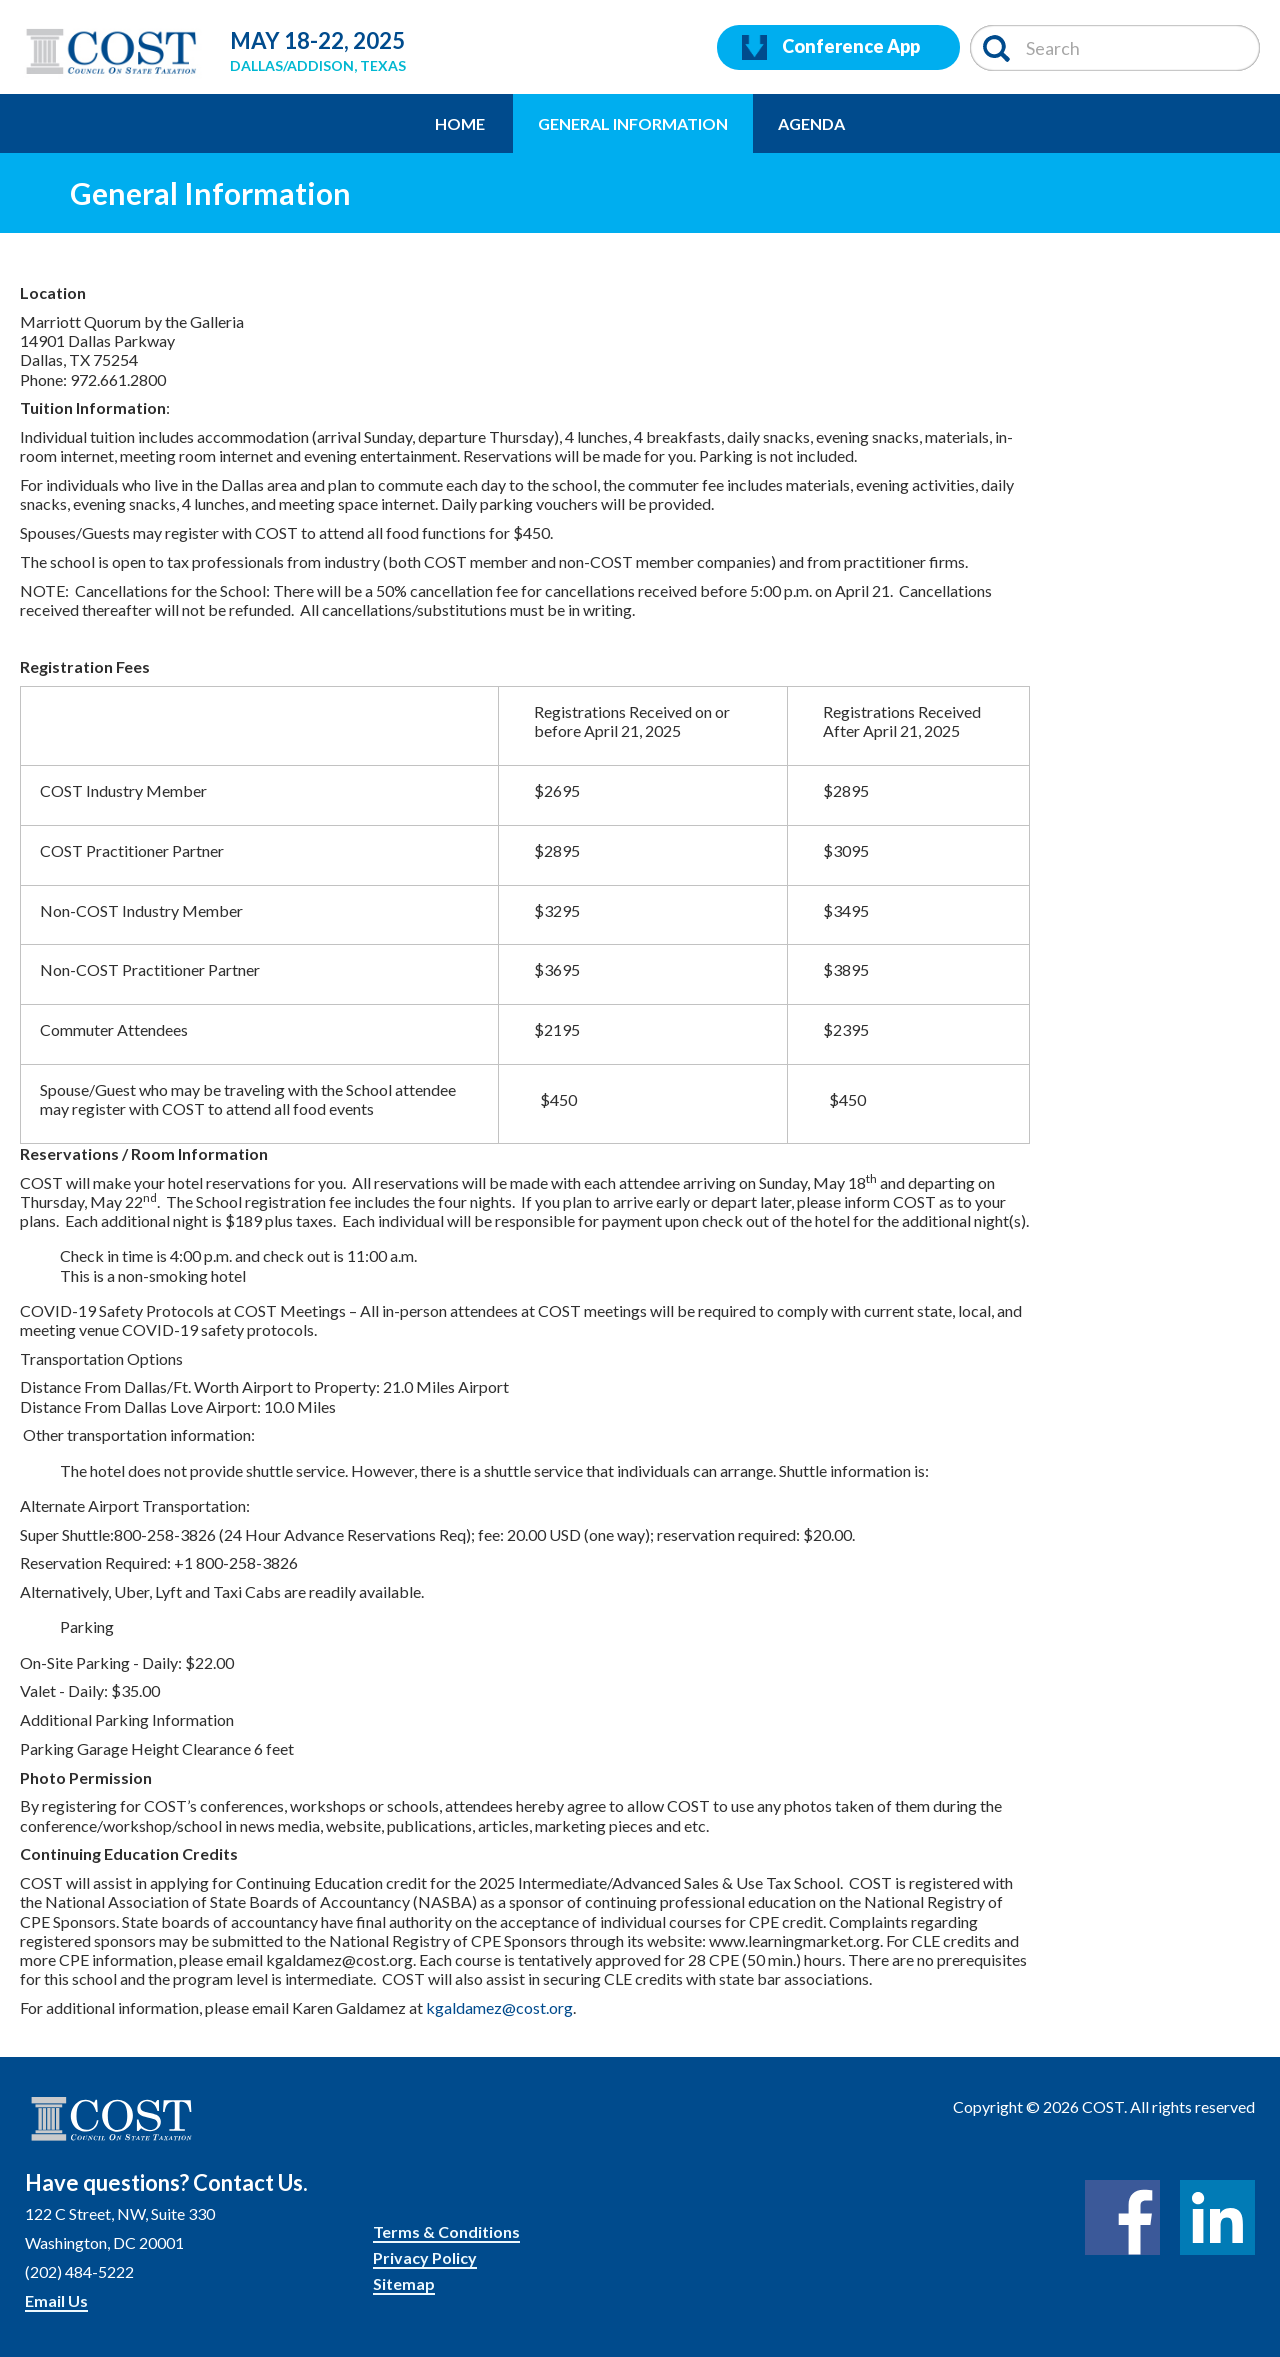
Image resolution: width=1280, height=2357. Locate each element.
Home (460, 123)
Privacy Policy (425, 2257)
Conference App (831, 47)
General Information (633, 123)
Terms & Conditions (446, 2231)
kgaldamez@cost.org (499, 2007)
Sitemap (404, 2283)
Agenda (811, 123)
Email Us (56, 2300)
